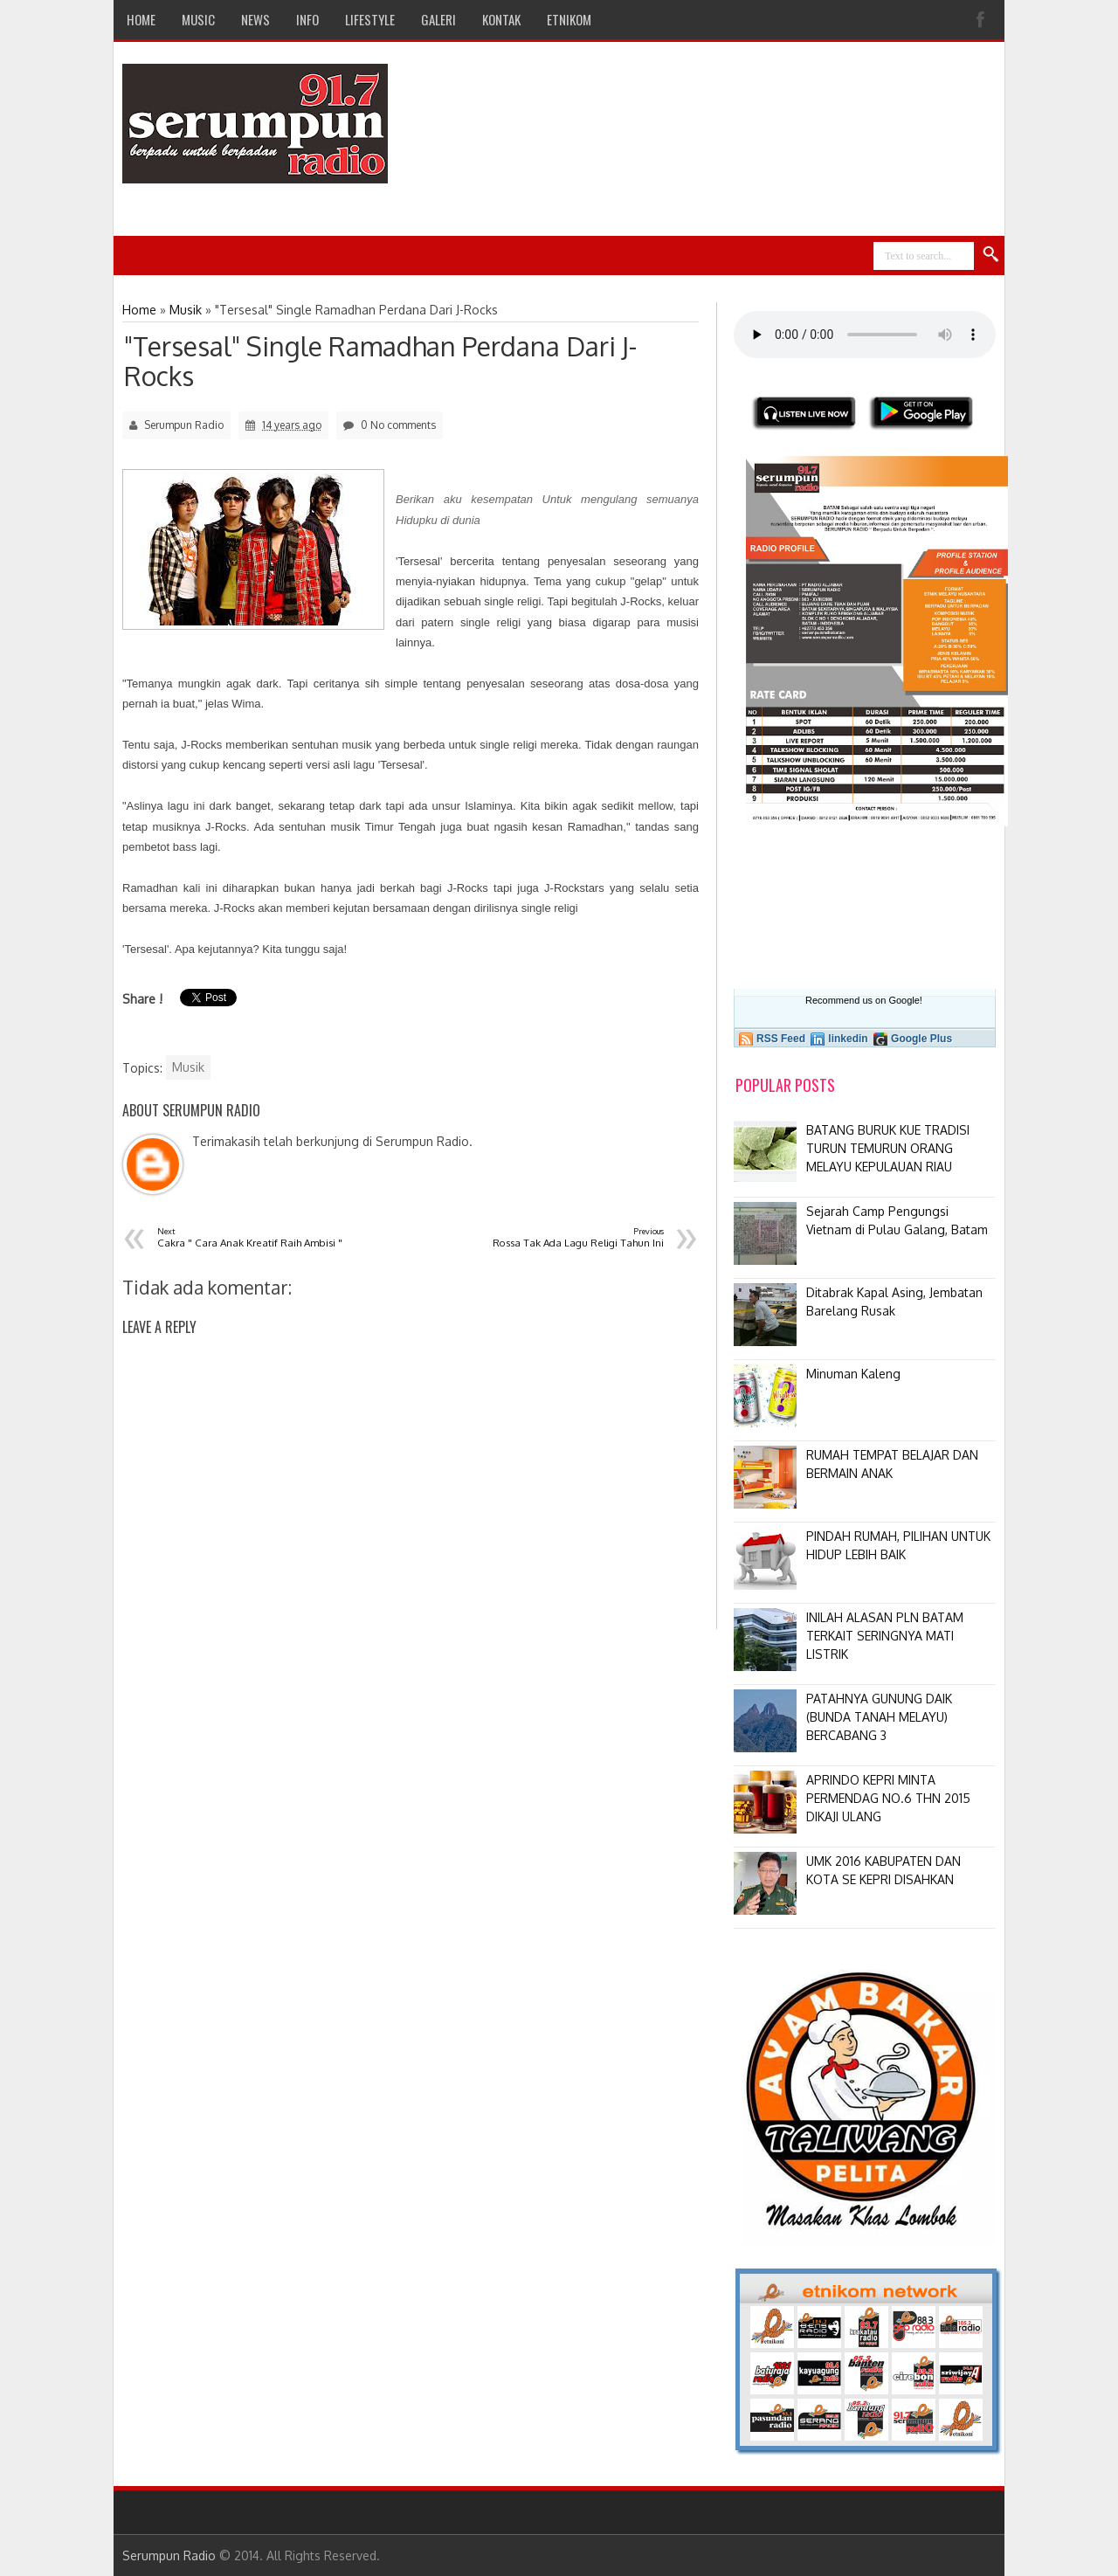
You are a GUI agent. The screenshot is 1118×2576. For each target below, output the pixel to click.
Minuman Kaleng (853, 1373)
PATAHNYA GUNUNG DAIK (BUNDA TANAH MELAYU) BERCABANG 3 (879, 1717)
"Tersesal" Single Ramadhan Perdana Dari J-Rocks (380, 360)
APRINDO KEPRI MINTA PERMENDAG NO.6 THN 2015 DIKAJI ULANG (888, 1798)
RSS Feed (780, 1038)
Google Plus (921, 1038)
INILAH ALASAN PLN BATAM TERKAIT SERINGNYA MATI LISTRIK (884, 1635)
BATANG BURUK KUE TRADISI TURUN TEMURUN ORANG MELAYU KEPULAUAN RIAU (888, 1148)
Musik (188, 1067)
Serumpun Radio (169, 2555)
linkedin (847, 1038)
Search (991, 255)
